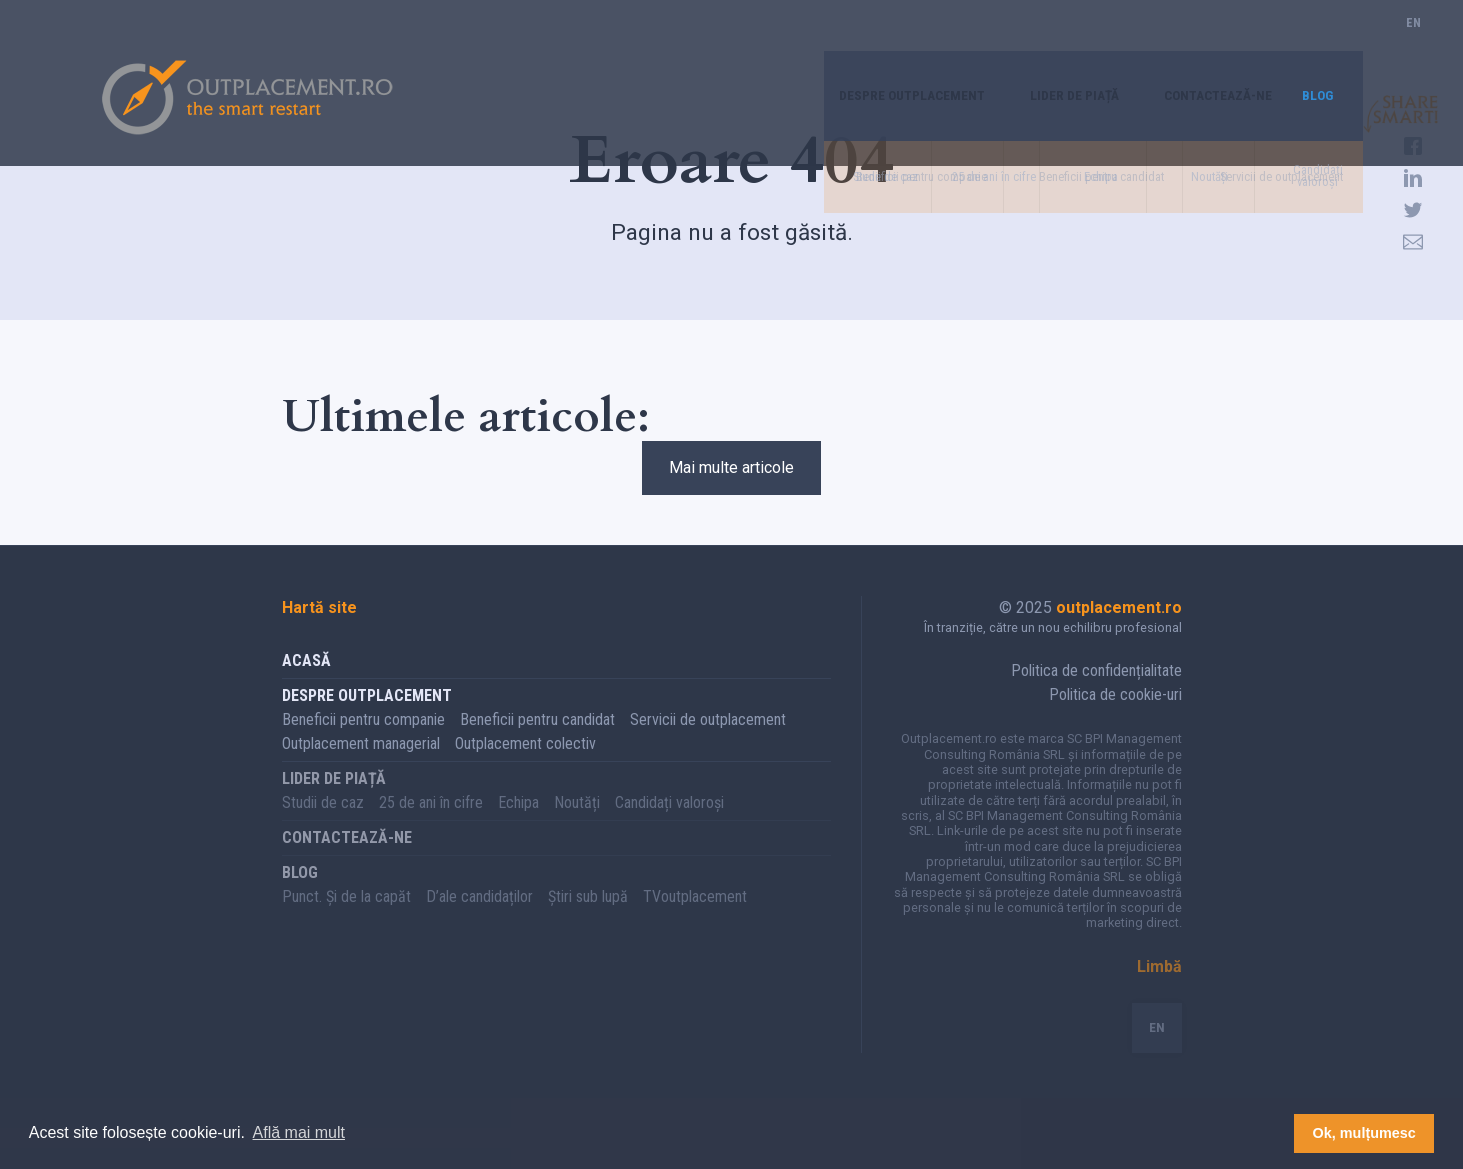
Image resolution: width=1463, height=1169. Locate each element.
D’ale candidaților (479, 917)
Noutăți (577, 823)
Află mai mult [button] (299, 1132)
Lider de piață (1040, 44)
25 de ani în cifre (431, 823)
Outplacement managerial (361, 764)
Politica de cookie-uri (1115, 715)
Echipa (518, 823)
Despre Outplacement (858, 44)
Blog (1315, 44)
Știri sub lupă (588, 917)
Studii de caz (323, 823)
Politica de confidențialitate (1096, 691)
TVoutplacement (695, 917)
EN (1413, 44)
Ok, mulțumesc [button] (1364, 1133)
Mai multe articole (731, 478)
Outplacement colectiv (525, 764)
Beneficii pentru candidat (537, 740)
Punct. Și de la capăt (346, 917)
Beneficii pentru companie (363, 740)
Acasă (306, 681)
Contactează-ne (1202, 44)
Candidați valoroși (669, 823)
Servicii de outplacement (708, 740)
